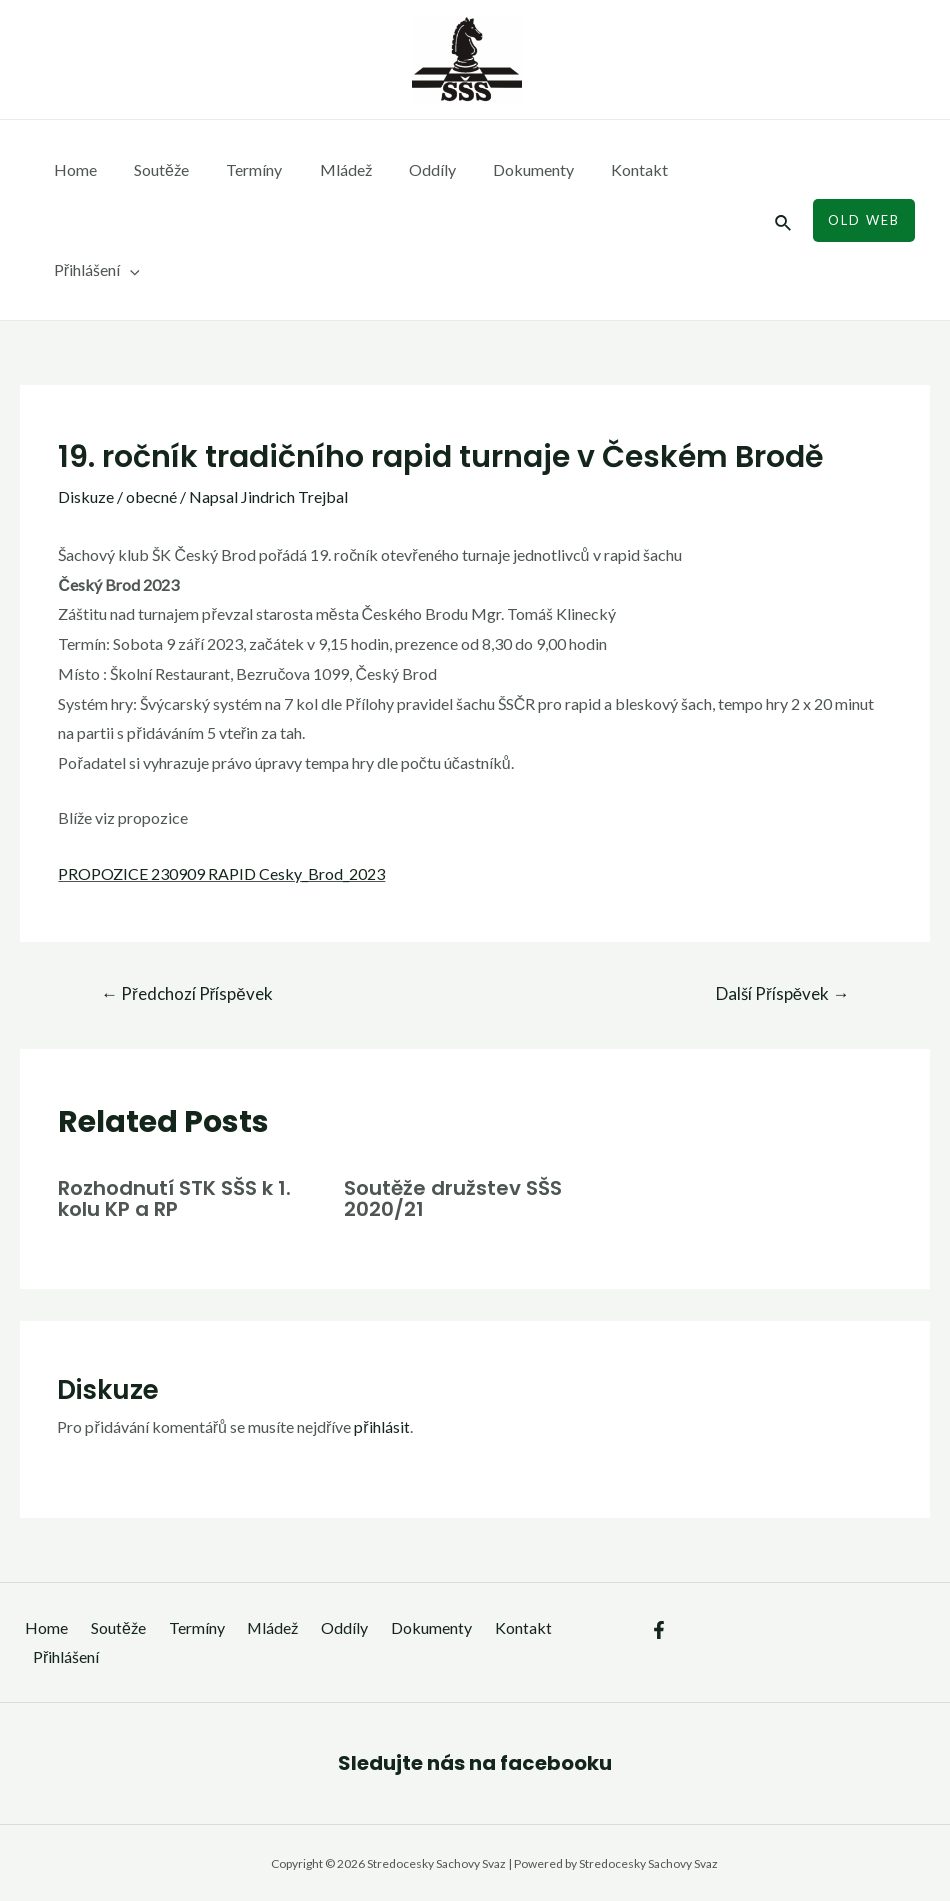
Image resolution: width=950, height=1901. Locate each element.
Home (72, 169)
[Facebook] (659, 1628)
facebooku (556, 1761)
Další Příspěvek (782, 993)
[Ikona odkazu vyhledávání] (784, 220)
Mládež (327, 169)
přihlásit (381, 1424)
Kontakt (605, 169)
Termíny (241, 169)
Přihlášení (94, 270)
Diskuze (86, 496)
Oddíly (408, 169)
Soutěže (153, 169)
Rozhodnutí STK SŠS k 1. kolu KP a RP (174, 1198)
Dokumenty (504, 169)
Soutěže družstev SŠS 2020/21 (453, 1198)
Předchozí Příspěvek (187, 993)
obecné (151, 496)
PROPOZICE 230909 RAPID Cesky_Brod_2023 (221, 873)
